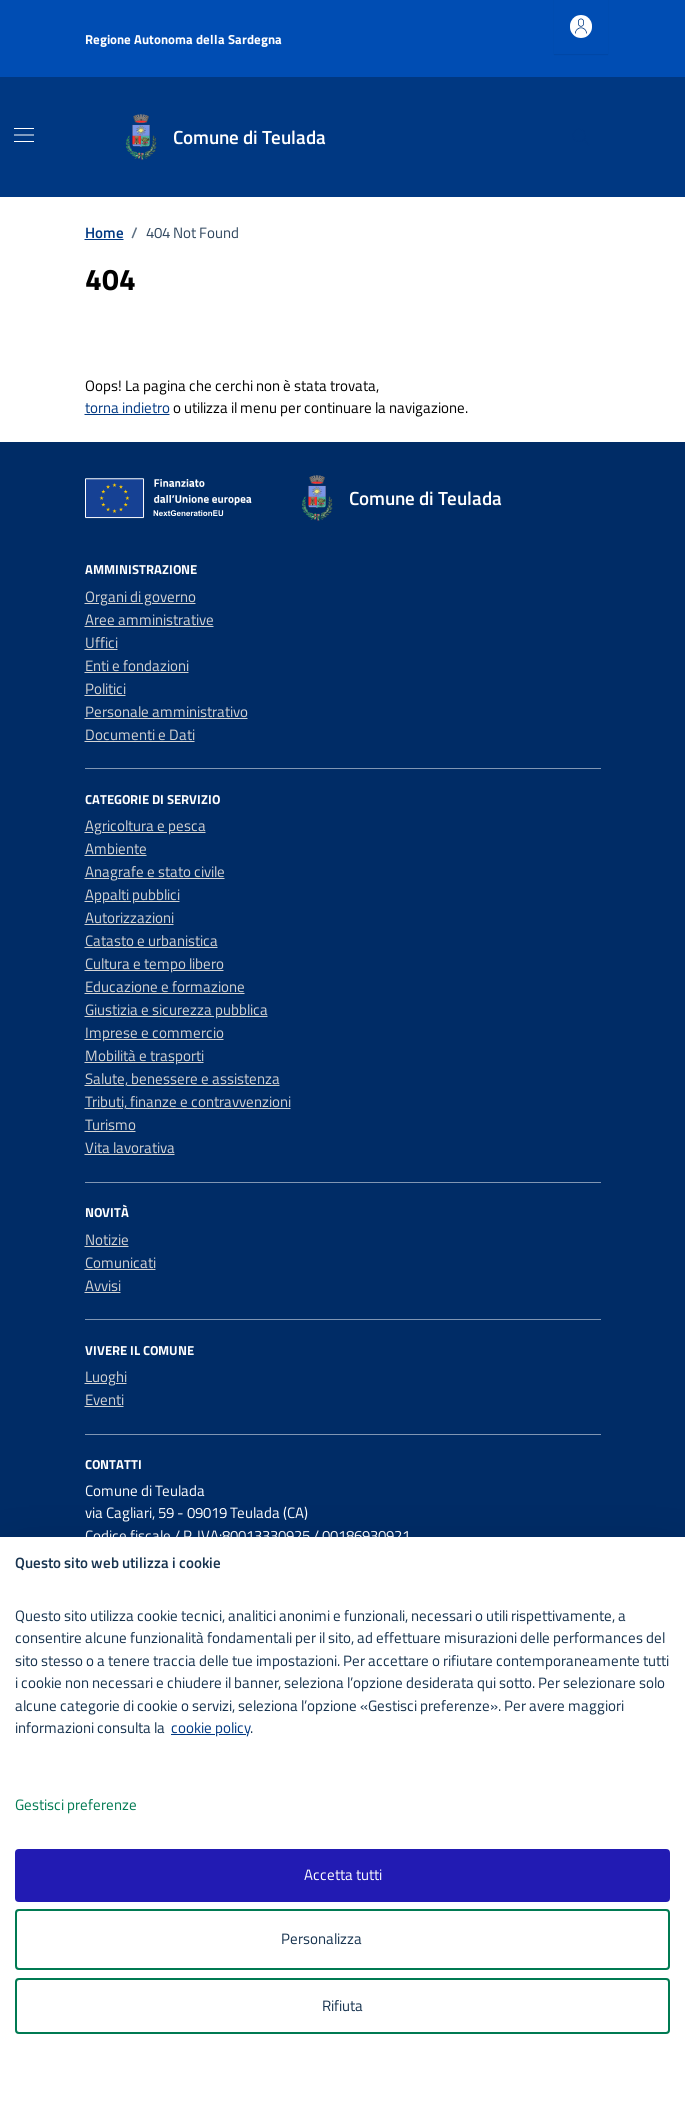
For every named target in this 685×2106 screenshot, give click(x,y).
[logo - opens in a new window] (350, 2077)
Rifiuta (342, 2005)
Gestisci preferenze (97, 1805)
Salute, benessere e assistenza (182, 1078)
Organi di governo (140, 596)
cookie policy (210, 1727)
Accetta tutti (343, 1874)
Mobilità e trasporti (144, 1055)
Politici (105, 688)
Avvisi (103, 1285)
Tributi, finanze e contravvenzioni (188, 1101)
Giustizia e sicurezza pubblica (176, 1009)
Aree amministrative (149, 619)
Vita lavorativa (130, 1147)
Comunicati (120, 1262)
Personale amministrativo (166, 711)
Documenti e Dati (140, 734)
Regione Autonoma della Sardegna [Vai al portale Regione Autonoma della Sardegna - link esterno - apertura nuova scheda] (183, 39)
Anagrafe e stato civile (155, 871)
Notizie (107, 1239)
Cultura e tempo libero (154, 963)
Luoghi (106, 1376)
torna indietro (127, 407)
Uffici (101, 642)
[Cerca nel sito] (580, 137)
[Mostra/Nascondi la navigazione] (24, 135)
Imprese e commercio (154, 1032)
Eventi (104, 1399)
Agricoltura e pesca (145, 825)
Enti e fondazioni (137, 665)
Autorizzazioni (129, 917)
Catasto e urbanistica (151, 940)
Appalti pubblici (132, 894)
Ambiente (116, 848)
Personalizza (342, 1939)
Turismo (110, 1124)
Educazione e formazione (165, 986)
